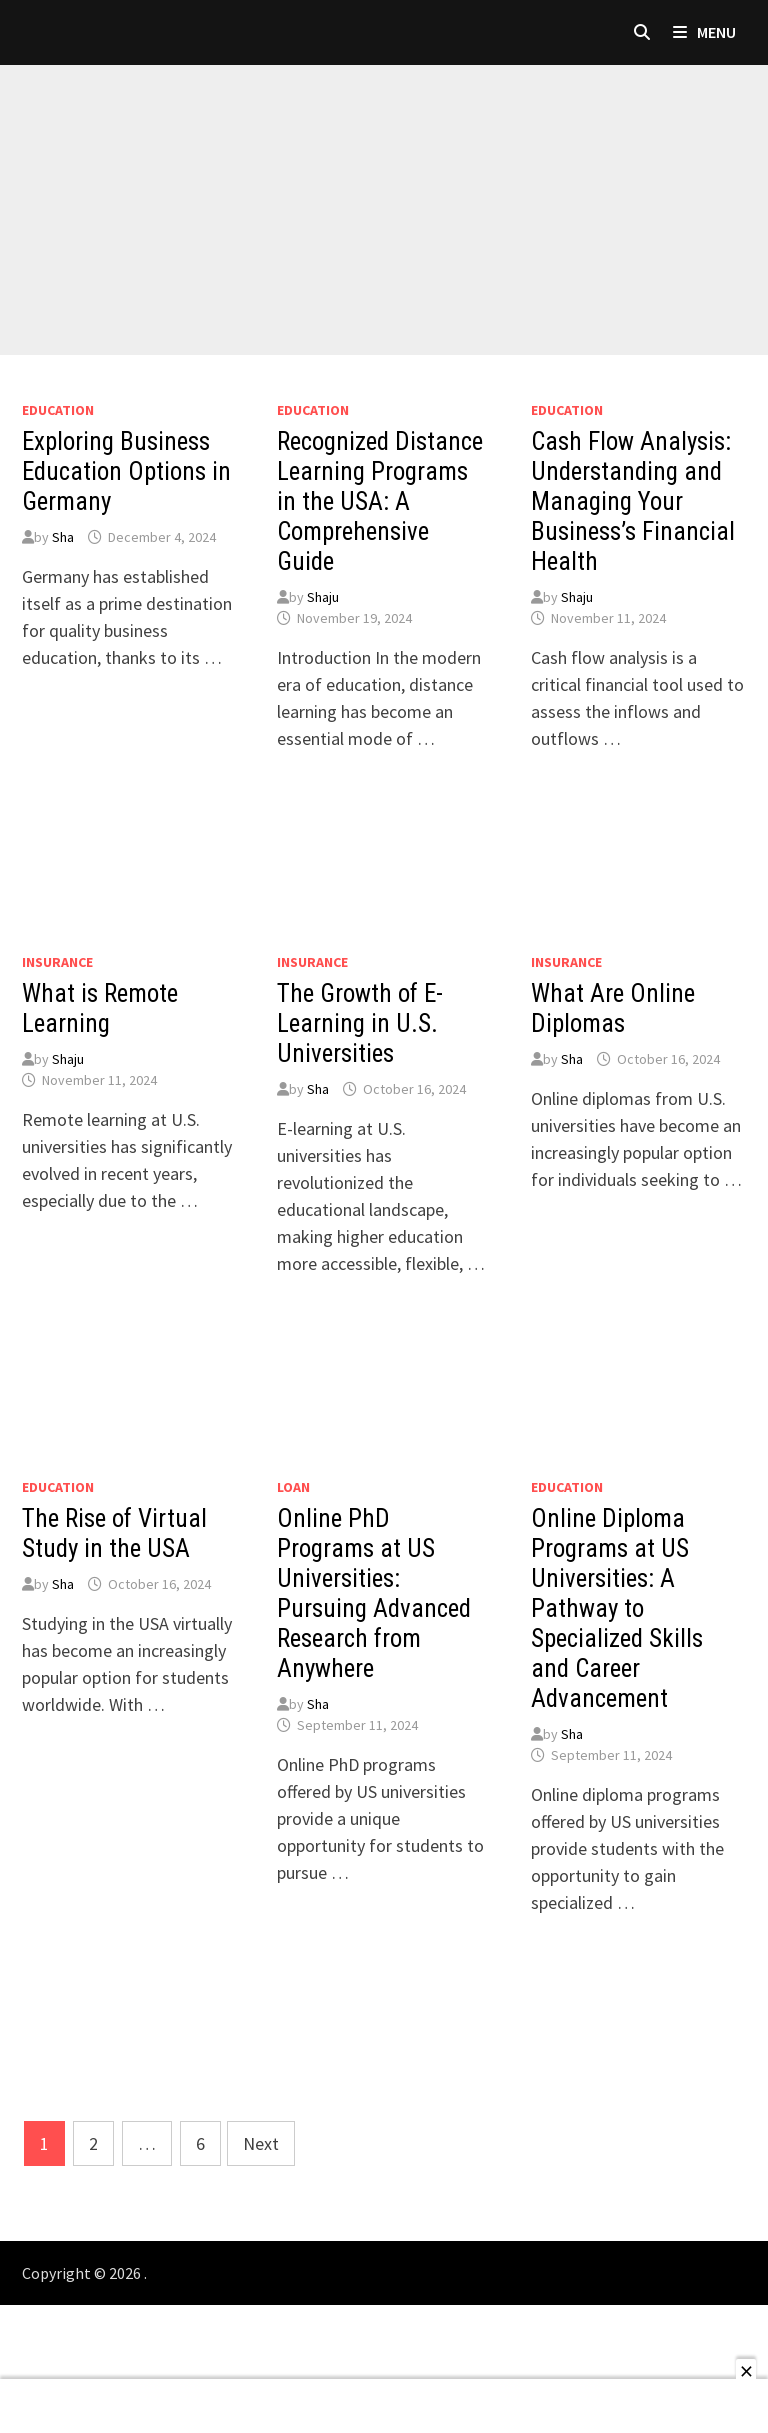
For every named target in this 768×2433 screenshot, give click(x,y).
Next (261, 2143)
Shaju (323, 597)
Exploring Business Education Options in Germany (126, 471)
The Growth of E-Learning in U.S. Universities (360, 1023)
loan (293, 1487)
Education (58, 410)
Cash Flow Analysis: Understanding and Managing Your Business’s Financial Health (633, 501)
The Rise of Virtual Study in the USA (114, 1533)
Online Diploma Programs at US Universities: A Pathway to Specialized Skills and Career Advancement (617, 1608)
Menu (704, 32)
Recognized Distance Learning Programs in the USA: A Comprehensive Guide (380, 501)
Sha (63, 537)
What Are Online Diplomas (613, 1008)
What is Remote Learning (100, 1008)
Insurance (57, 962)
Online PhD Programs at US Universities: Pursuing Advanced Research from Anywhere (374, 1593)
